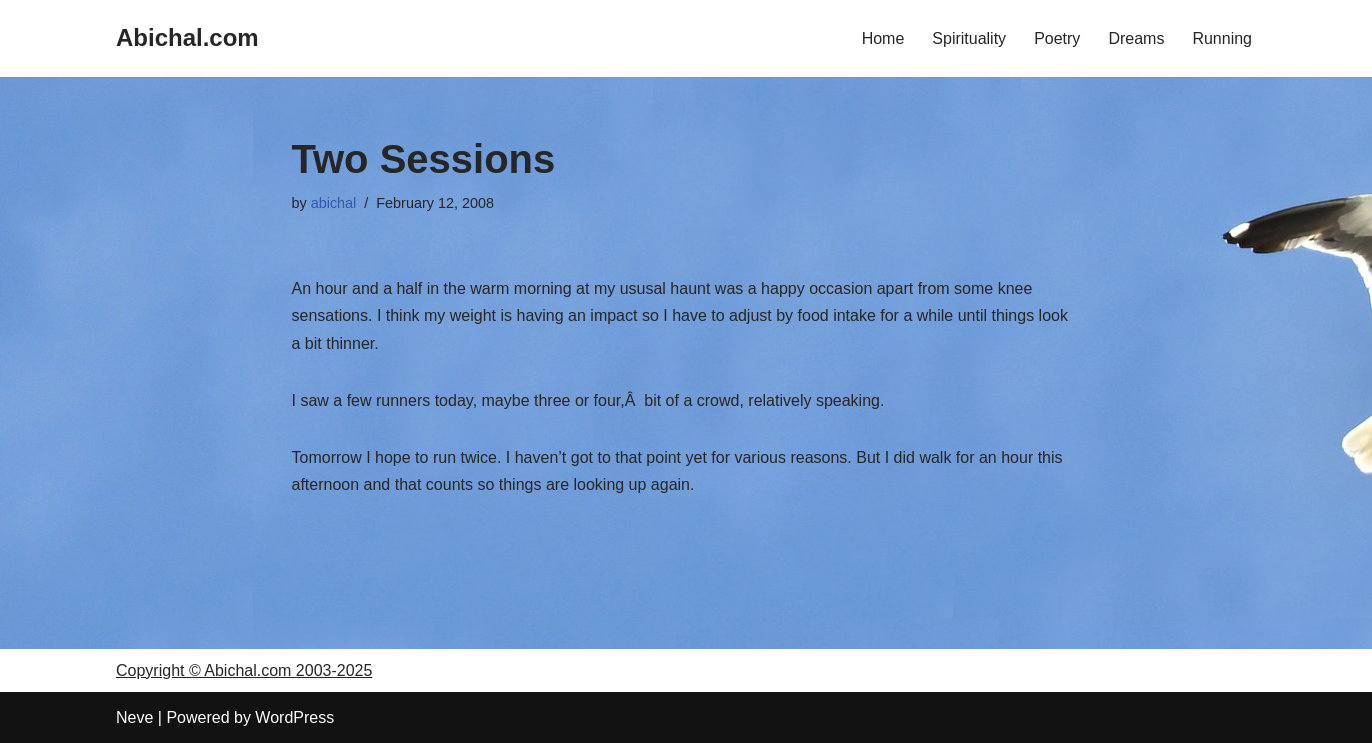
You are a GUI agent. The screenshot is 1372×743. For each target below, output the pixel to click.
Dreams (1136, 38)
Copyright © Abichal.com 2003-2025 (244, 670)
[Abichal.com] (187, 38)
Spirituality (969, 38)
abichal (334, 203)
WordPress (294, 717)
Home (883, 38)
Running (1222, 38)
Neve (134, 717)
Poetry (1057, 38)
